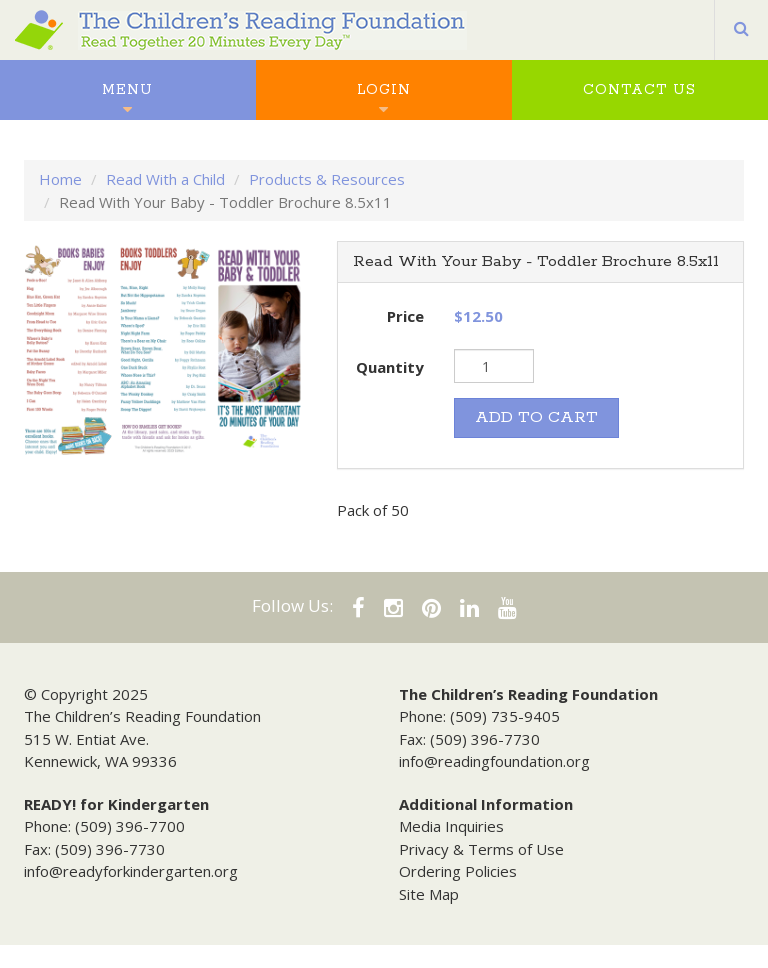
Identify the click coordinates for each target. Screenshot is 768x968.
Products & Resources (327, 179)
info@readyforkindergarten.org (131, 871)
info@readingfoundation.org (494, 761)
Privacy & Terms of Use (481, 849)
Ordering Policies (458, 871)
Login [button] (384, 90)
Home (60, 179)
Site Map (429, 894)
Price (405, 316)
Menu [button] (127, 90)
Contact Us (639, 90)
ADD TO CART (536, 417)
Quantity (390, 367)
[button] (741, 30)
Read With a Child (165, 179)
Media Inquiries (451, 826)
